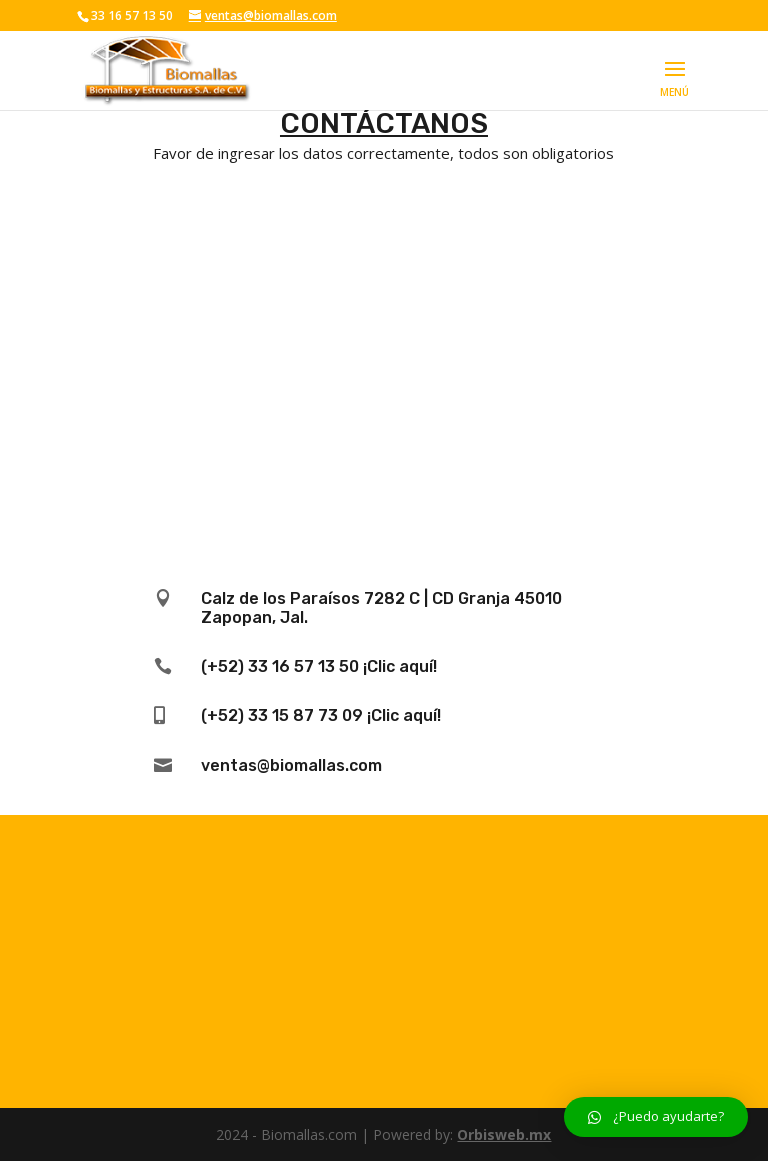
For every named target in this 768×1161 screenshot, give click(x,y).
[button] (656, 1117)
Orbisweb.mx (504, 1134)
